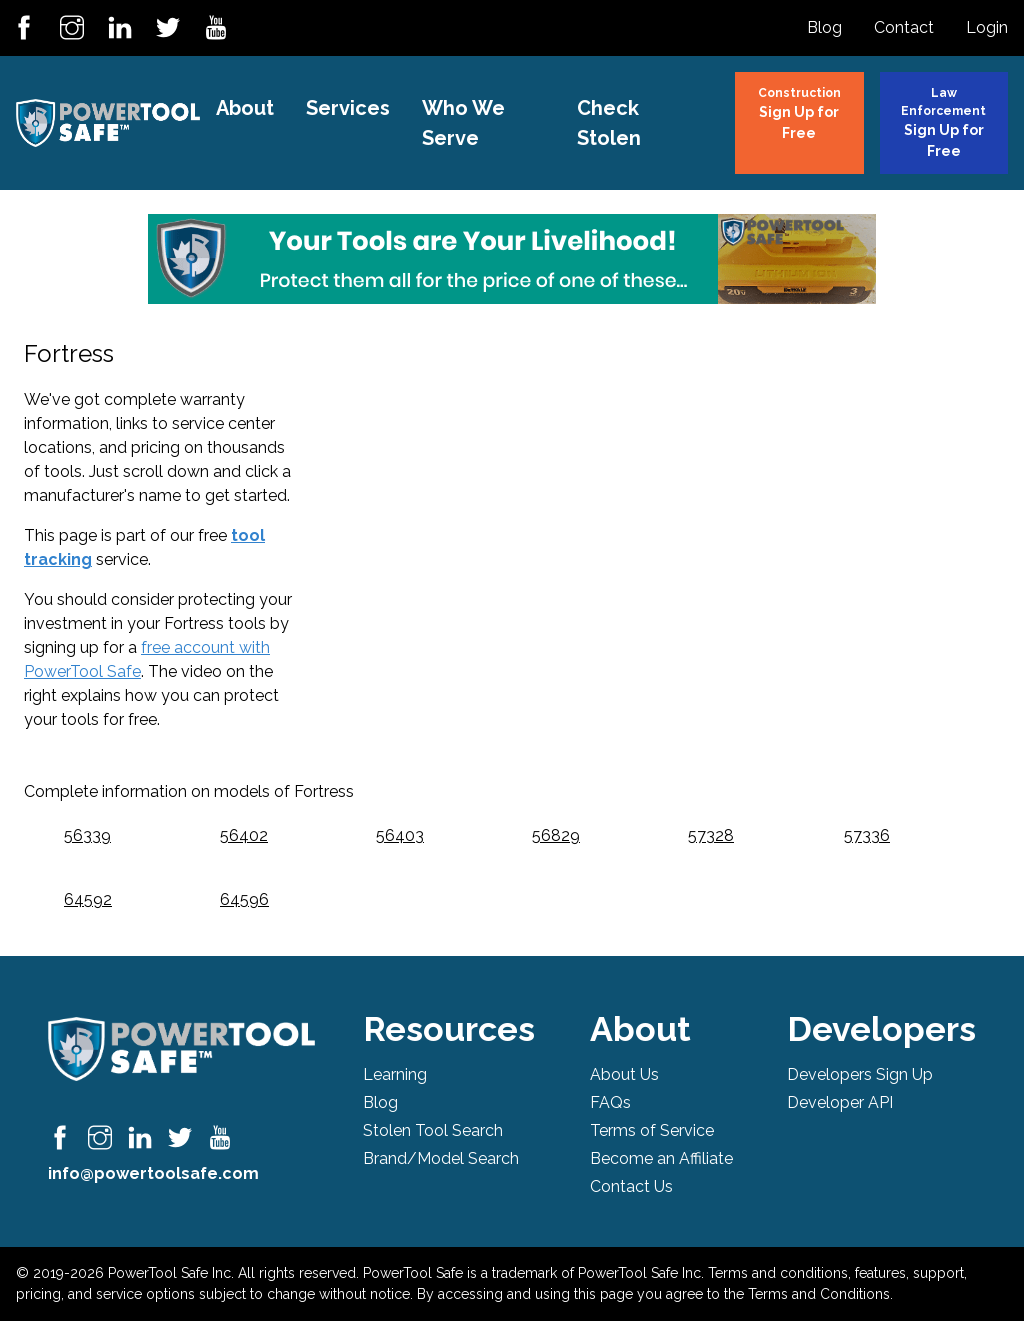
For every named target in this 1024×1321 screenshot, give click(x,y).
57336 (867, 835)
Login (987, 27)
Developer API (840, 1102)
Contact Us (631, 1186)
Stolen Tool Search (433, 1130)
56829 (556, 835)
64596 (244, 899)
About (245, 108)
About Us (624, 1074)
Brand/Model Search (441, 1158)
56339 (87, 835)
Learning (395, 1074)
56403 (400, 835)
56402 (244, 835)
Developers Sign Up (860, 1074)
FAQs (610, 1102)
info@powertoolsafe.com (153, 1173)
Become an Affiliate (661, 1158)
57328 (711, 835)
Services (348, 108)
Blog (824, 27)
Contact (904, 27)
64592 (88, 899)
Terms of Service (652, 1130)
